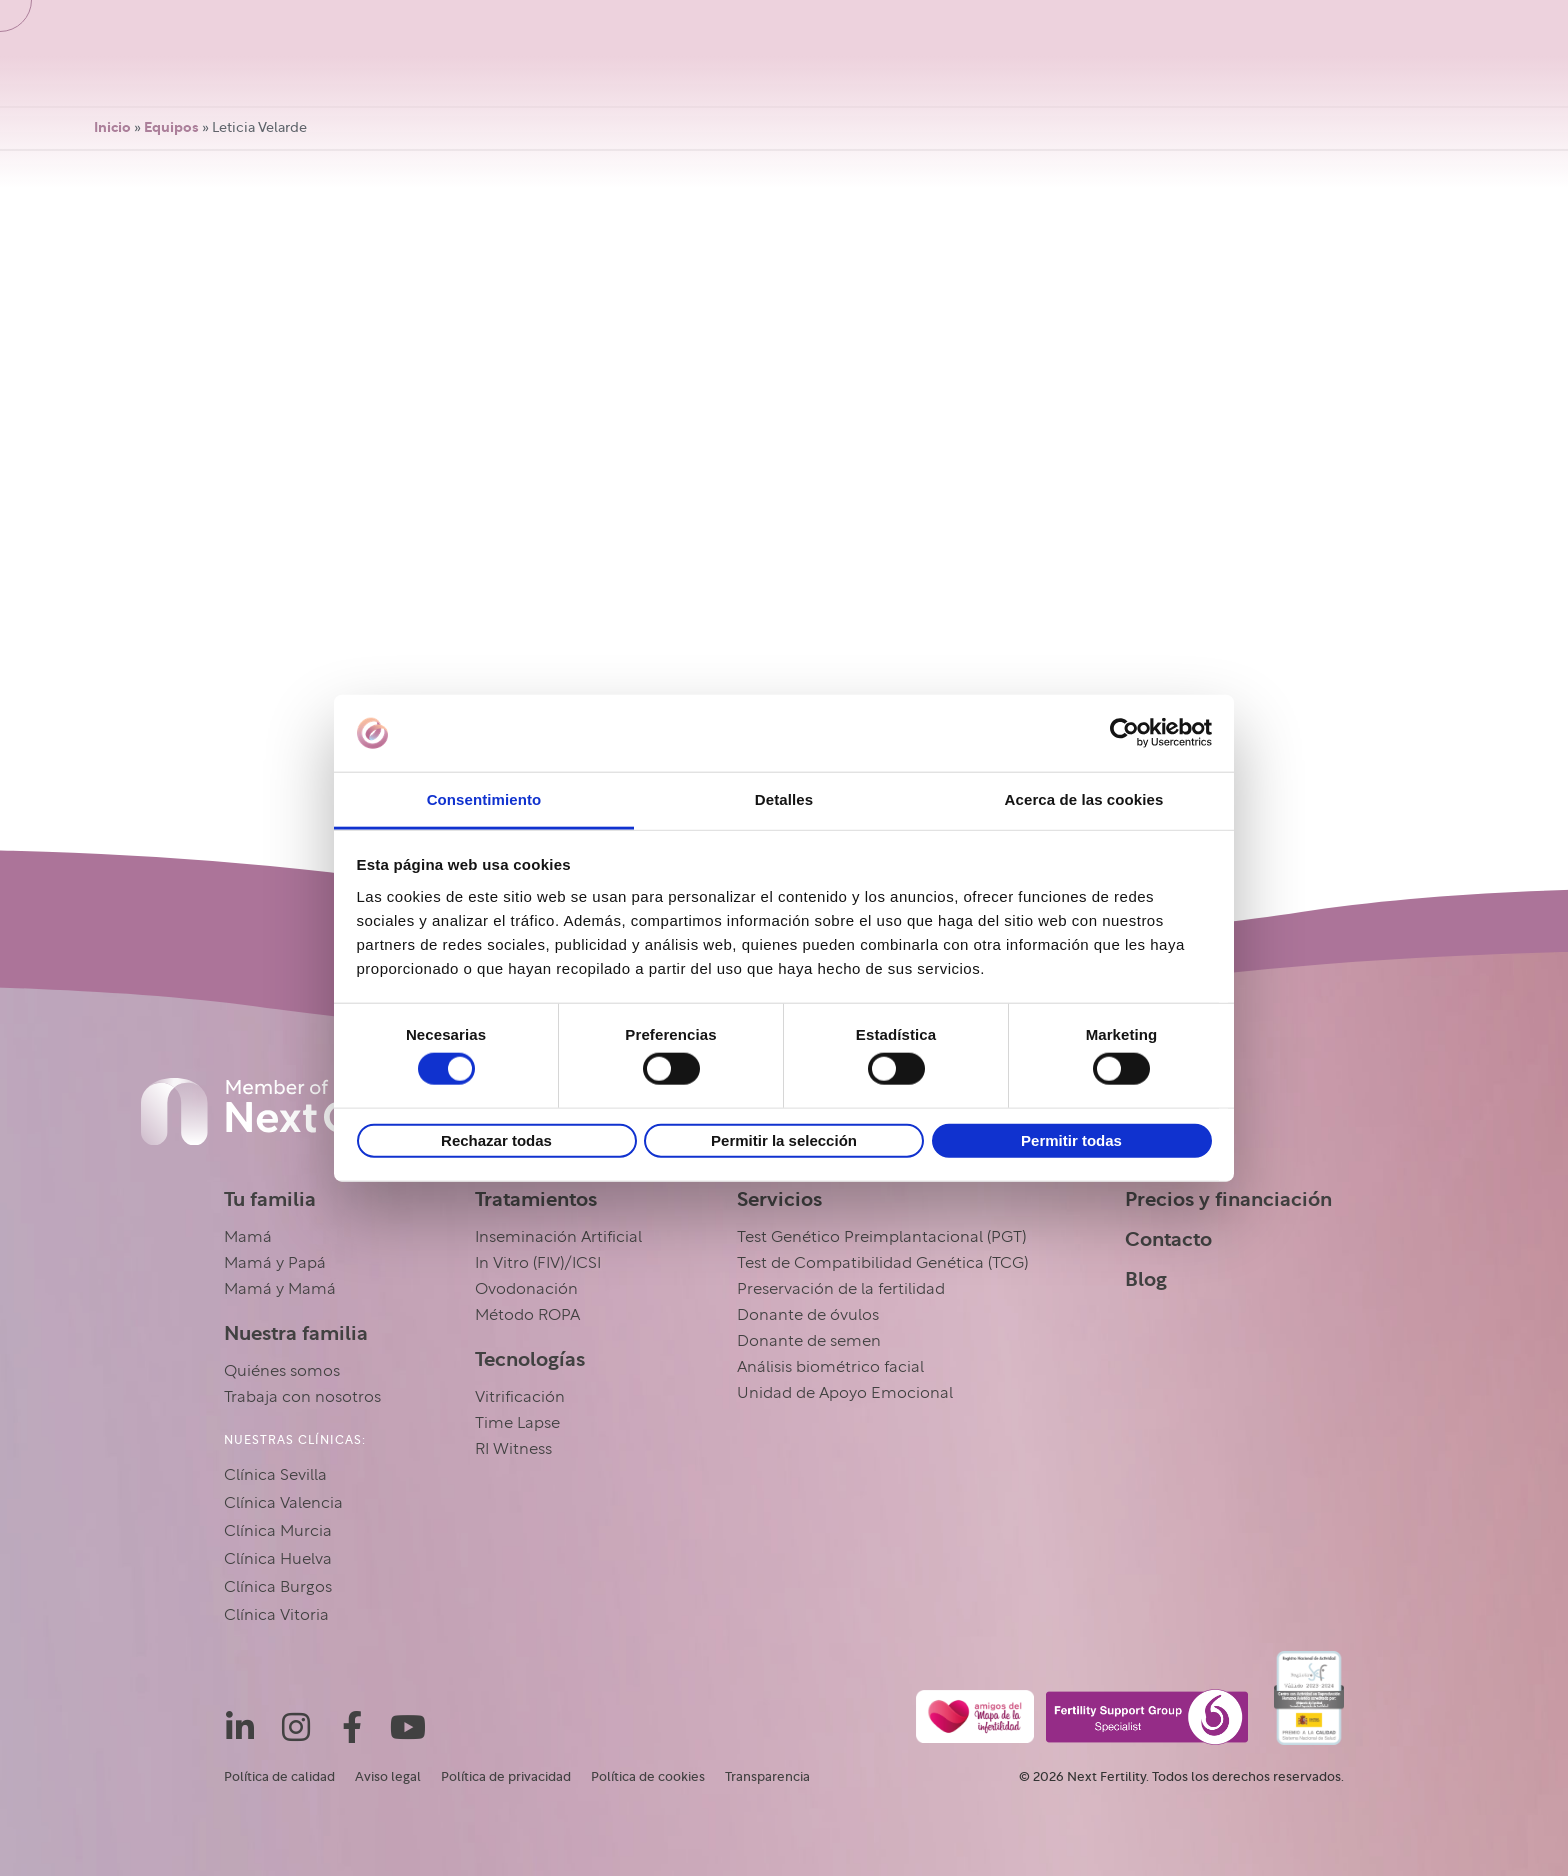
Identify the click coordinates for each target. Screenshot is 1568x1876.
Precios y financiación (1228, 1199)
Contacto (1168, 1239)
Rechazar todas (496, 1139)
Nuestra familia (296, 1333)
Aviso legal (388, 1776)
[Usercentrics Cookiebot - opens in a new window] (1124, 733)
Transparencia (767, 1776)
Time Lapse (517, 1423)
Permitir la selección (784, 1139)
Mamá (248, 1237)
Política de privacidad (506, 1776)
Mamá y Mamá (280, 1289)
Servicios (779, 1199)
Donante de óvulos (808, 1315)
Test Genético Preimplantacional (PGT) (881, 1237)
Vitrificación (520, 1397)
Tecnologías (530, 1359)
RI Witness (513, 1449)
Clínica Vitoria (276, 1615)
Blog (1146, 1279)
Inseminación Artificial (558, 1237)
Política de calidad (279, 1776)
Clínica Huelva (278, 1559)
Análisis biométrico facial (830, 1367)
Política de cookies (648, 1776)
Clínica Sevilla (275, 1475)
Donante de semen (809, 1341)
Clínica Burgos (278, 1587)
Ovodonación (526, 1289)
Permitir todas (1071, 1139)
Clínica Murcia (278, 1531)
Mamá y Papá (275, 1263)
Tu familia (270, 1199)
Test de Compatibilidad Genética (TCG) (882, 1263)
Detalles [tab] (784, 799)
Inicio (112, 128)
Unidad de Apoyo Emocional (845, 1393)
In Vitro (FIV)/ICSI (538, 1263)
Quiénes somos (282, 1371)
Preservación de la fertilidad (841, 1289)
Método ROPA (527, 1315)
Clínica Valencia (283, 1503)
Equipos (171, 128)
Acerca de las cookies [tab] (1084, 799)
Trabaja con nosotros (302, 1397)
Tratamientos (536, 1199)
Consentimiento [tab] (484, 799)
